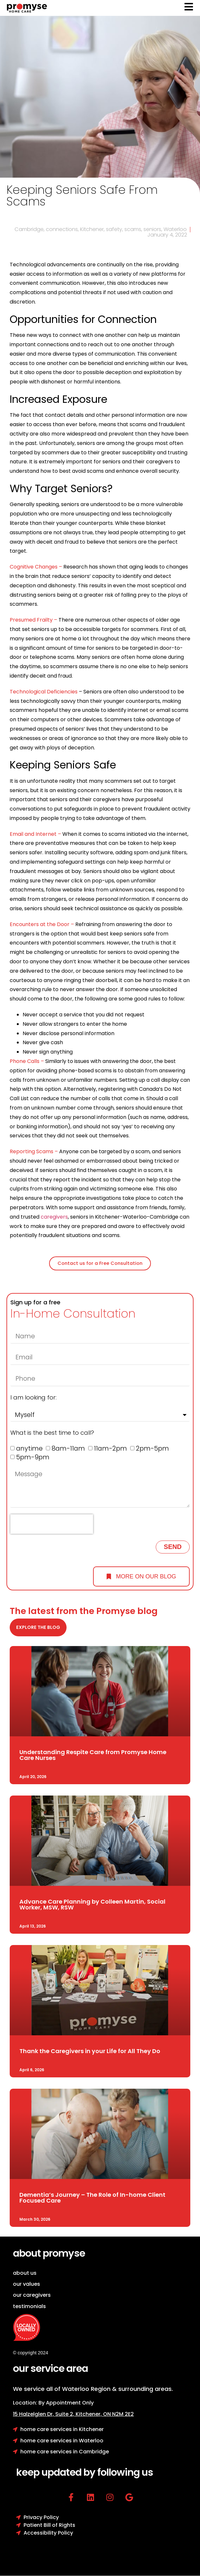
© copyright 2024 (30, 2352)
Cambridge (29, 229)
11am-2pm (110, 1448)
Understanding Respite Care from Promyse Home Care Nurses (92, 1755)
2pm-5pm (152, 1448)
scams (132, 229)
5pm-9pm (32, 1457)
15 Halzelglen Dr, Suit (44, 2414)
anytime (29, 1448)
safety (114, 229)
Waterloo (175, 229)
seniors (152, 229)
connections (62, 229)
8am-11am (68, 1448)
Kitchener (92, 229)
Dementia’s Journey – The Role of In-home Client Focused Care (92, 2198)
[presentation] (51, 1524)
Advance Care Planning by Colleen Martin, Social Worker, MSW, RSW (92, 1904)
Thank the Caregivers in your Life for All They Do (89, 2051)
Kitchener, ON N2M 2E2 (105, 2414)
